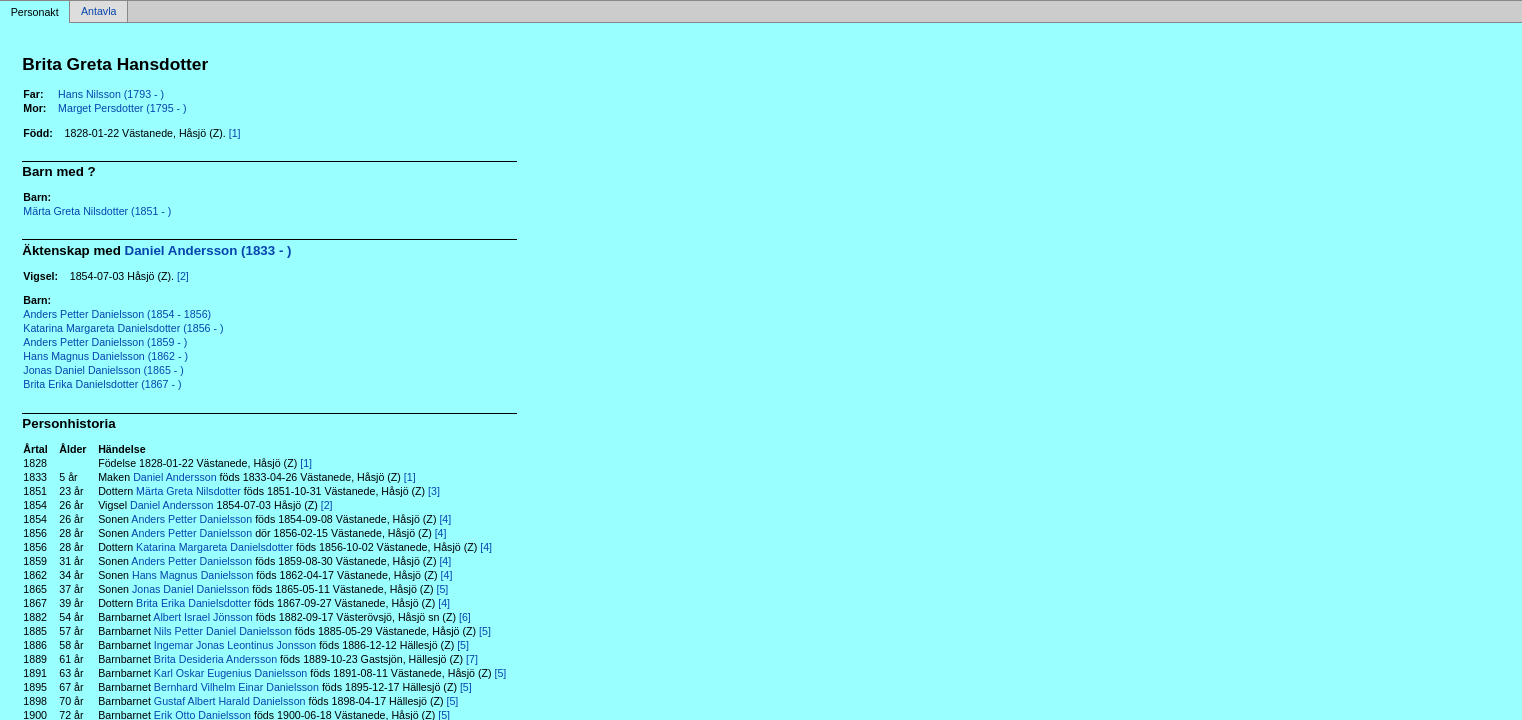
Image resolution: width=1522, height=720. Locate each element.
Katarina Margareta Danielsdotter (214, 547)
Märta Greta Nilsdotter (188, 491)
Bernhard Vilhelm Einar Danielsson (236, 687)
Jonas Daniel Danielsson (190, 589)
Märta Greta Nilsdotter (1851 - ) (97, 211)
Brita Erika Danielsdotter (193, 603)
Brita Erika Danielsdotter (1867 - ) (102, 384)
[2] (183, 276)
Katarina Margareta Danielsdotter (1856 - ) (123, 328)
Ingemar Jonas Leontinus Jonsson (235, 645)
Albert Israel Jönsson (203, 617)
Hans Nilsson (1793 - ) (111, 94)
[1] (235, 133)
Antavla (99, 12)
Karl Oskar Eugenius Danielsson (230, 673)
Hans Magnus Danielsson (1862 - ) (105, 356)
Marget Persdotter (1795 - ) (122, 108)
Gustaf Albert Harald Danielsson (230, 701)
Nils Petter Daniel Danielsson (223, 631)
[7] (472, 659)
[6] (465, 617)
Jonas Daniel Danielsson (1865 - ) (103, 370)
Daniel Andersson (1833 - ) (208, 250)
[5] (442, 589)
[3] (434, 491)
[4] (445, 519)
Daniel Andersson (175, 477)
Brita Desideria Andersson (215, 659)
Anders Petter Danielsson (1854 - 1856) (117, 314)
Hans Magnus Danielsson (192, 575)
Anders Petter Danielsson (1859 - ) (105, 342)
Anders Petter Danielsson (191, 519)
